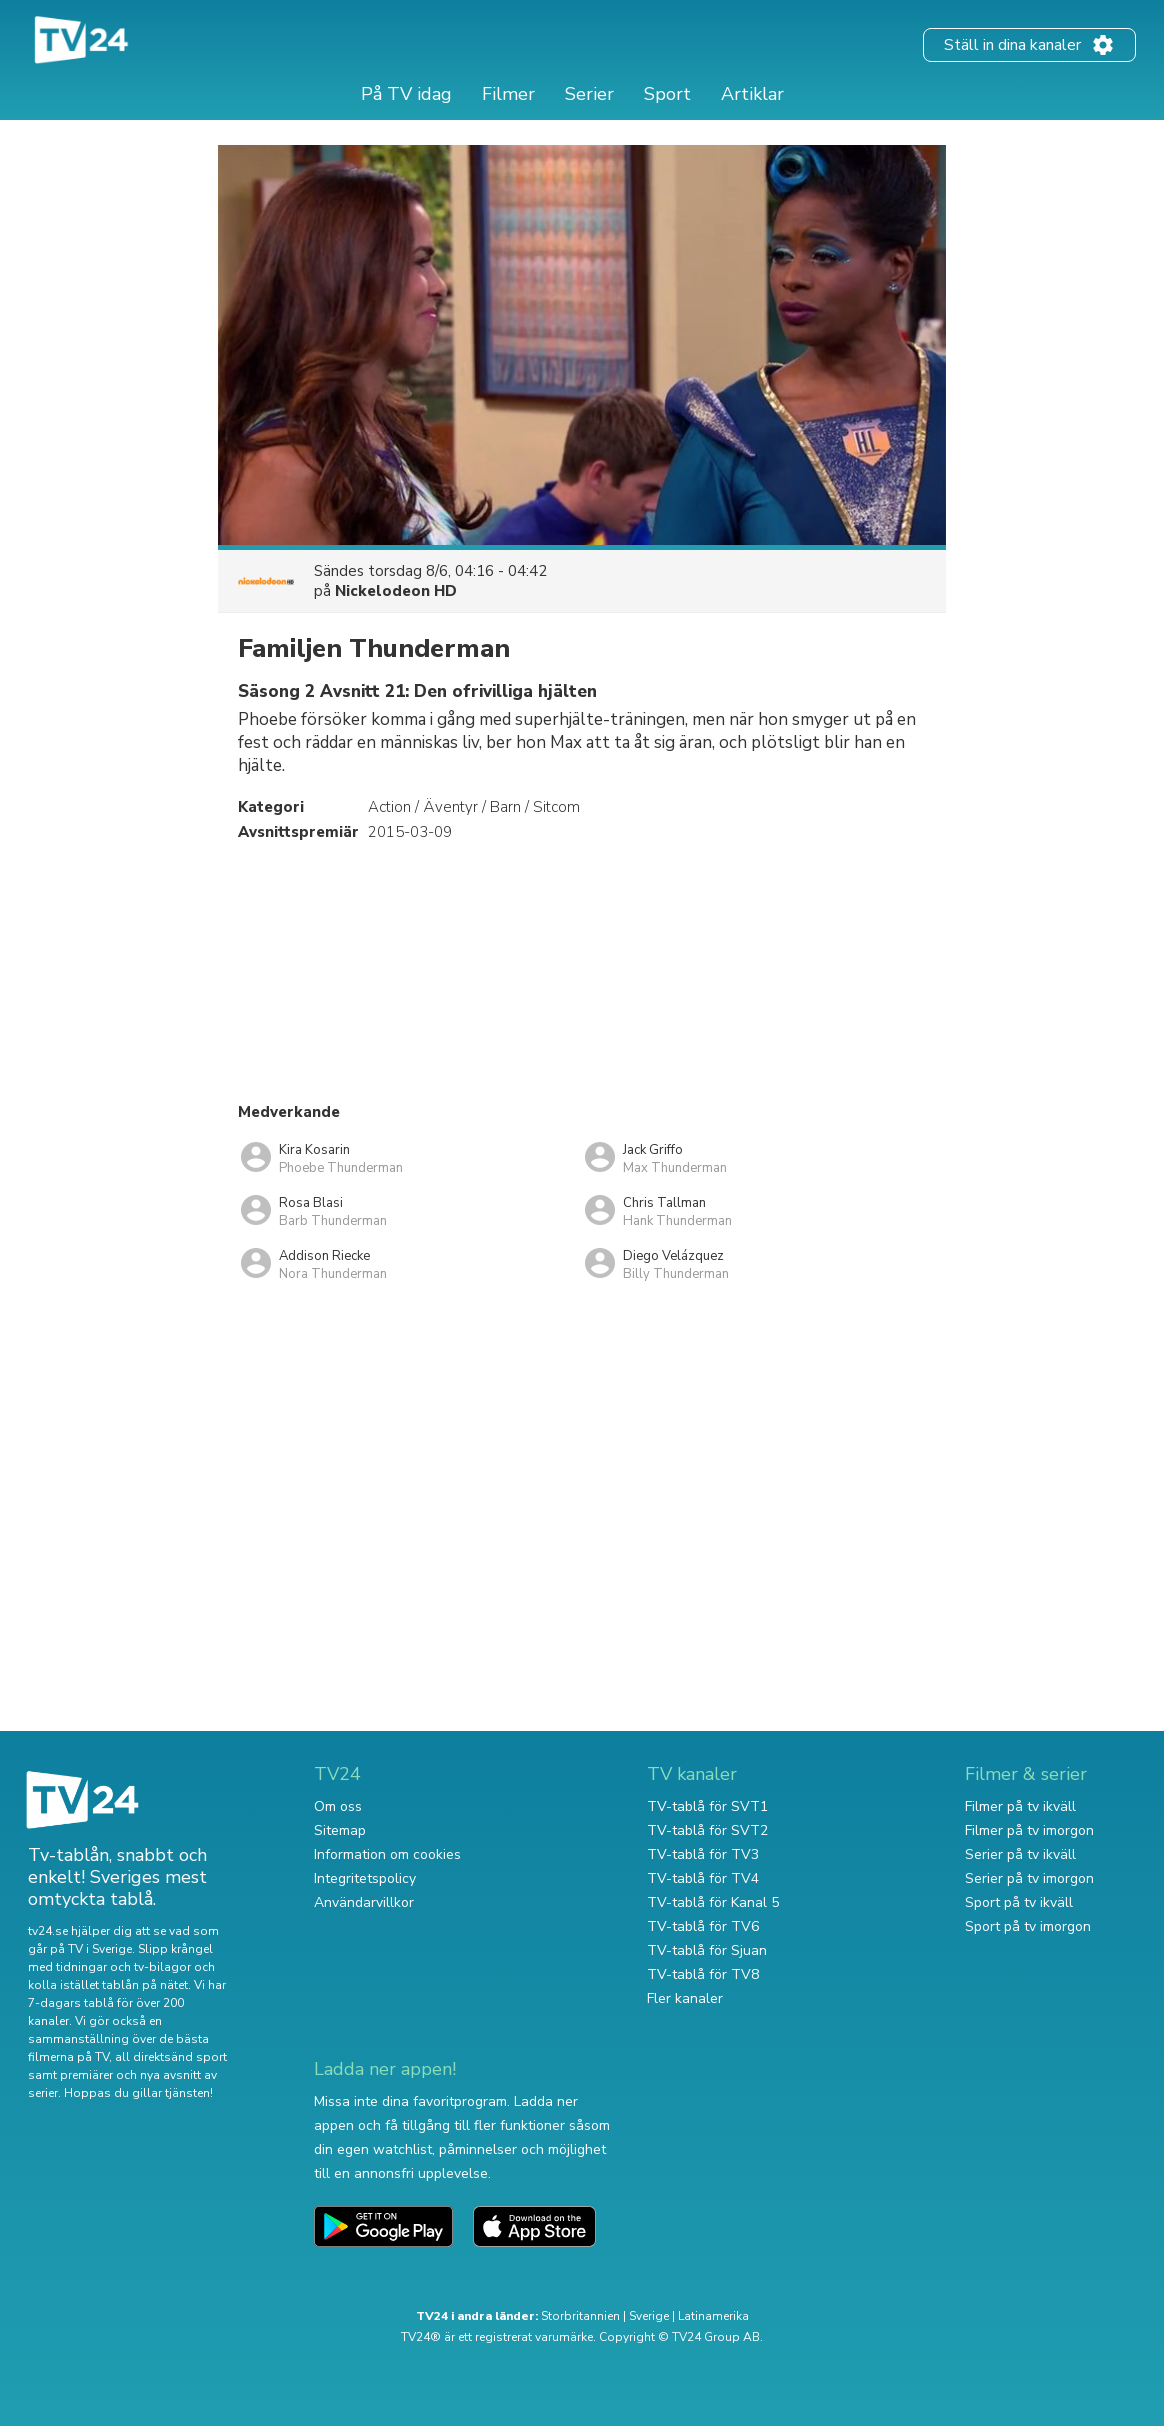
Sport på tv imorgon (1028, 1926)
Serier (589, 94)
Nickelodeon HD (396, 591)
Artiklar (752, 94)
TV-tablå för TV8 (703, 1974)
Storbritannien (580, 2316)
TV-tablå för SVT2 (707, 1830)
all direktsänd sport (171, 2057)
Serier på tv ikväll (1020, 1854)
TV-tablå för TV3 (703, 1854)
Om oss (338, 1806)
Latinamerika (713, 2316)
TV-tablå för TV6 (703, 1926)
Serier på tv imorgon (1029, 1878)
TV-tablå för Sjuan (707, 1950)
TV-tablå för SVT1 (707, 1806)
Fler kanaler (685, 1998)
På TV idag (406, 94)
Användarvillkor (364, 1902)
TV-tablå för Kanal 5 (713, 1902)
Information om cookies (387, 1854)
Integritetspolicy (365, 1878)
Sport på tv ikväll (1019, 1902)
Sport (667, 94)
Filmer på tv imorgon (1029, 1830)
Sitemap (340, 1830)
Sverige (649, 2316)
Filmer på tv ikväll (1020, 1806)
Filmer (508, 94)
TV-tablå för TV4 (703, 1878)
